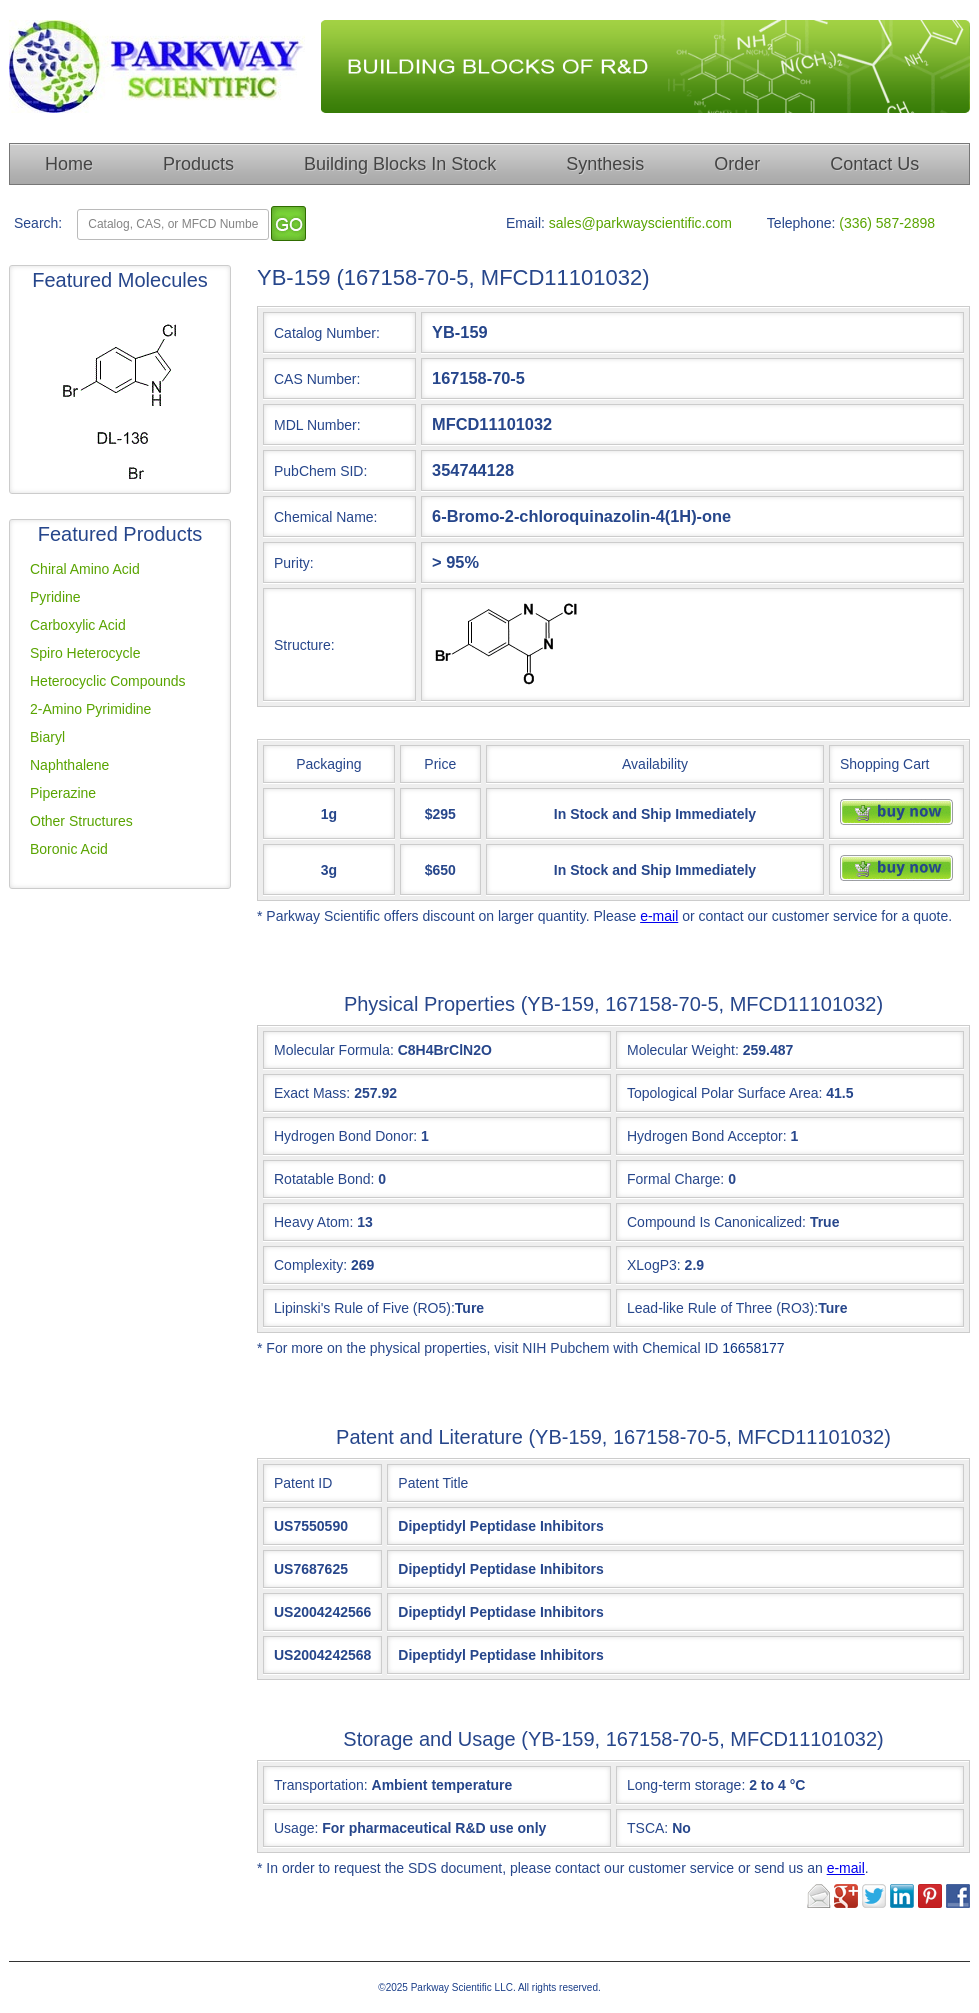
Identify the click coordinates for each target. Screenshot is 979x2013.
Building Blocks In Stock (400, 164)
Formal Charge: (675, 1179)
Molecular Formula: (334, 1050)
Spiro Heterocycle (85, 653)
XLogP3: (654, 1265)
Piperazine (63, 793)
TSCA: (659, 1828)
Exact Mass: (312, 1093)
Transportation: (393, 1785)
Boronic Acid (69, 849)
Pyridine (55, 597)
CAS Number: (317, 379)
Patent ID (303, 1483)
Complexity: (310, 1265)
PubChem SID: (320, 471)
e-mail (659, 916)
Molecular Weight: (683, 1050)
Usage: (410, 1828)
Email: (525, 223)
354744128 (473, 470)
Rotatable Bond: (324, 1179)
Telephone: (801, 223)
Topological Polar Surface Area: (724, 1093)
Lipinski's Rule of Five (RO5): (364, 1308)
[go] (288, 223)
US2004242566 (322, 1612)
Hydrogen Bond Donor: (345, 1136)
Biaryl (47, 737)
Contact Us (874, 164)
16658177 (753, 1348)
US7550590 (311, 1526)
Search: (38, 223)
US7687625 (311, 1569)
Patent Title (433, 1483)
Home (69, 164)
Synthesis (605, 164)
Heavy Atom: (313, 1222)
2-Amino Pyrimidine (90, 709)
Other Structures (81, 821)
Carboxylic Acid (78, 625)
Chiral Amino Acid (85, 569)
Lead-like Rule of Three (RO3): (722, 1308)
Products (198, 164)
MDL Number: (317, 425)
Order (737, 164)
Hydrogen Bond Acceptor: (707, 1136)
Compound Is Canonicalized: (716, 1222)
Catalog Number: (327, 333)
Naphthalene (69, 765)
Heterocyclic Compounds (108, 681)
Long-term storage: (716, 1785)
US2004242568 (322, 1655)
